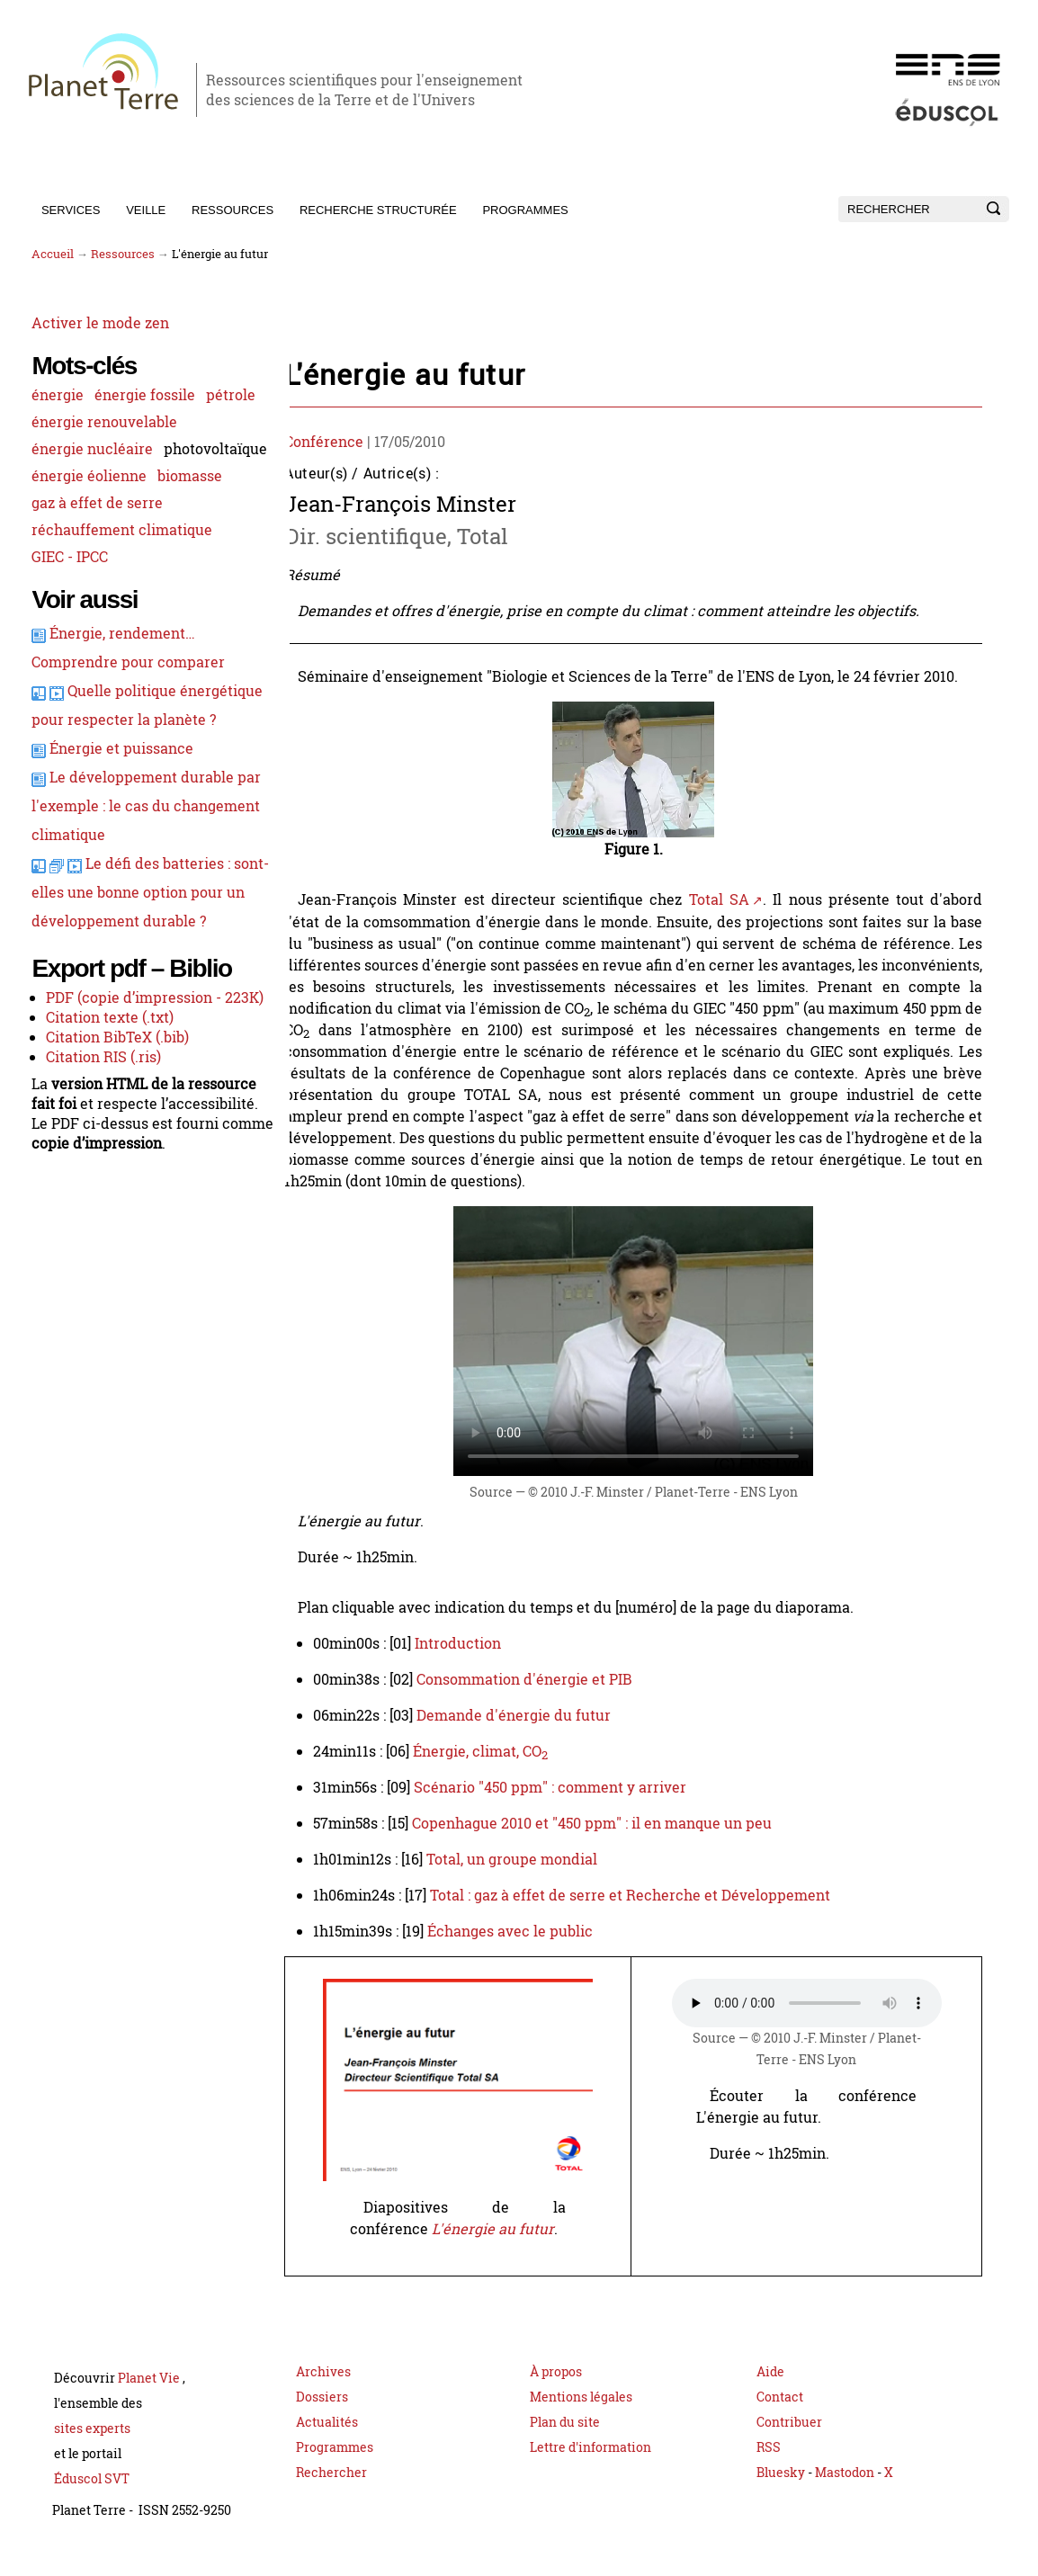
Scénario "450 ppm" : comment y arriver (565, 1787)
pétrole (54, 421)
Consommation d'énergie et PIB (540, 1679)
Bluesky (780, 2493)
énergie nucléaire (90, 475)
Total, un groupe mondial (527, 1859)
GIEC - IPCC (68, 610)
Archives (323, 2393)
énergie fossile (143, 394)
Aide (770, 2393)
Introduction (473, 1643)
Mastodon (846, 2493)
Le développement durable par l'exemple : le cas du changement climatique (131, 887)
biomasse (188, 529)
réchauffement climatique (120, 583)
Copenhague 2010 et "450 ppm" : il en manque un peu (607, 1823)
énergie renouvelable (102, 448)
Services (71, 210)
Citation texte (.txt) (108, 1148)
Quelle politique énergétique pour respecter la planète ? (124, 772)
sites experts (92, 2449)
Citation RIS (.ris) (101, 1187)
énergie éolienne (87, 529)
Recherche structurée (378, 210)
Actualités (327, 2443)
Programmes (525, 210)
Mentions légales (581, 2418)
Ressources (232, 210)
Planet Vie (150, 2399)
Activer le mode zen (98, 322)
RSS (768, 2468)
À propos (556, 2393)
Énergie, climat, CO (495, 1751)
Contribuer (789, 2443)
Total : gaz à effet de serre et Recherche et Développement (645, 1895)
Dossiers (322, 2418)
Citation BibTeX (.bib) (115, 1167)
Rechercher (331, 2493)
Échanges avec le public (525, 1931)
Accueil (52, 254)
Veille (146, 210)
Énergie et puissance (120, 830)
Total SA (733, 899)
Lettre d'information (590, 2468)
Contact (779, 2418)
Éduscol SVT (92, 2500)
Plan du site (565, 2443)
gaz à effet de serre (95, 556)
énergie (56, 394)
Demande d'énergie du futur (529, 1715)
